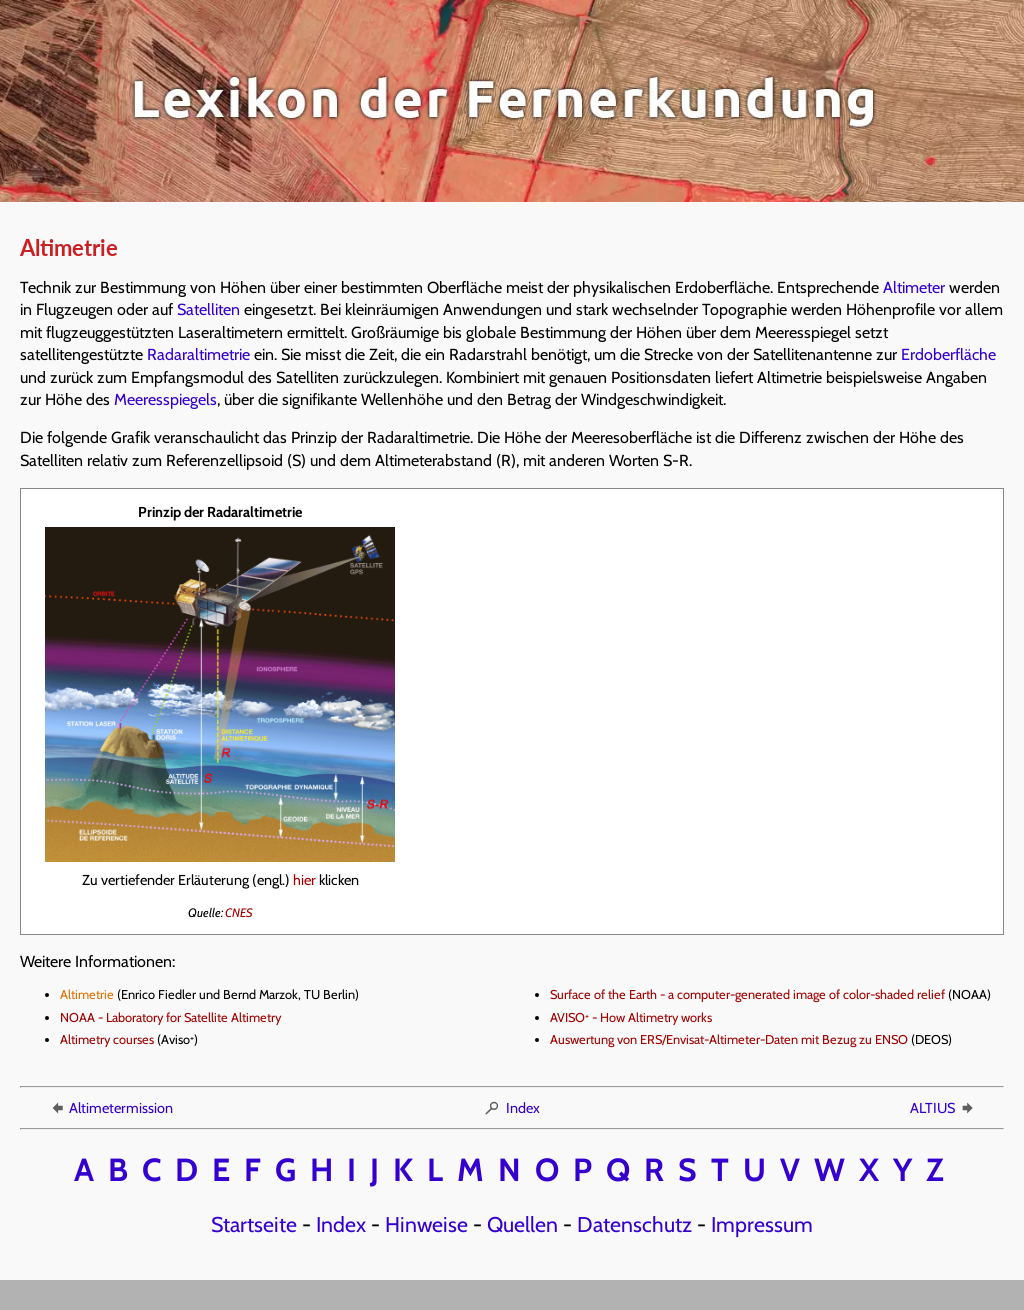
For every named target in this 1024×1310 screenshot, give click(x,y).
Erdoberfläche (948, 354)
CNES (239, 912)
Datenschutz (634, 1224)
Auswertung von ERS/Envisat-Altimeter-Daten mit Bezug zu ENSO (729, 1039)
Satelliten (208, 309)
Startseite (254, 1224)
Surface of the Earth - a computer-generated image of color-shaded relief (747, 994)
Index (511, 1108)
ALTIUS (943, 1108)
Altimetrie (87, 994)
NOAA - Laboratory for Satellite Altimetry (170, 1017)
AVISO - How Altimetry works (631, 1017)
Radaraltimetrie (198, 354)
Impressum (762, 1224)
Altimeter (914, 287)
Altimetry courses (107, 1039)
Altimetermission (110, 1108)
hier (304, 880)
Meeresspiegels (165, 399)
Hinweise (426, 1224)
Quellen (522, 1224)
